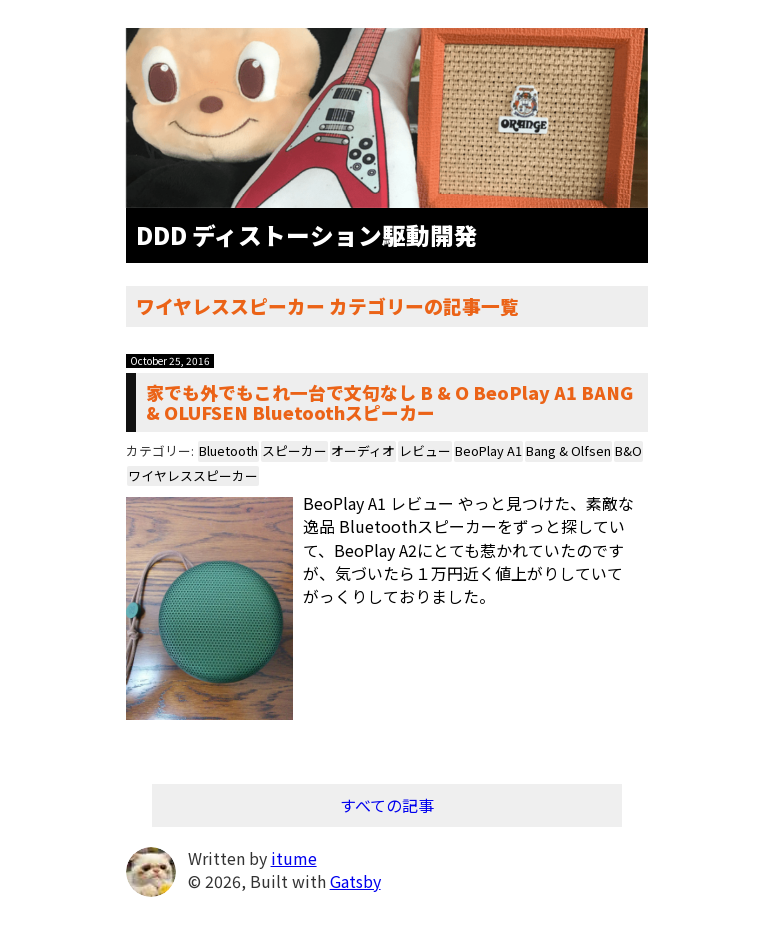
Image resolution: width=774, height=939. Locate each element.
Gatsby (355, 881)
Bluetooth (228, 450)
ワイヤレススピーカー (193, 475)
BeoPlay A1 (488, 450)
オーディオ (363, 450)
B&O (628, 450)
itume (294, 858)
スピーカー (294, 450)
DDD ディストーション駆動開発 (307, 234)
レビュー (425, 450)
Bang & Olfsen (568, 450)
